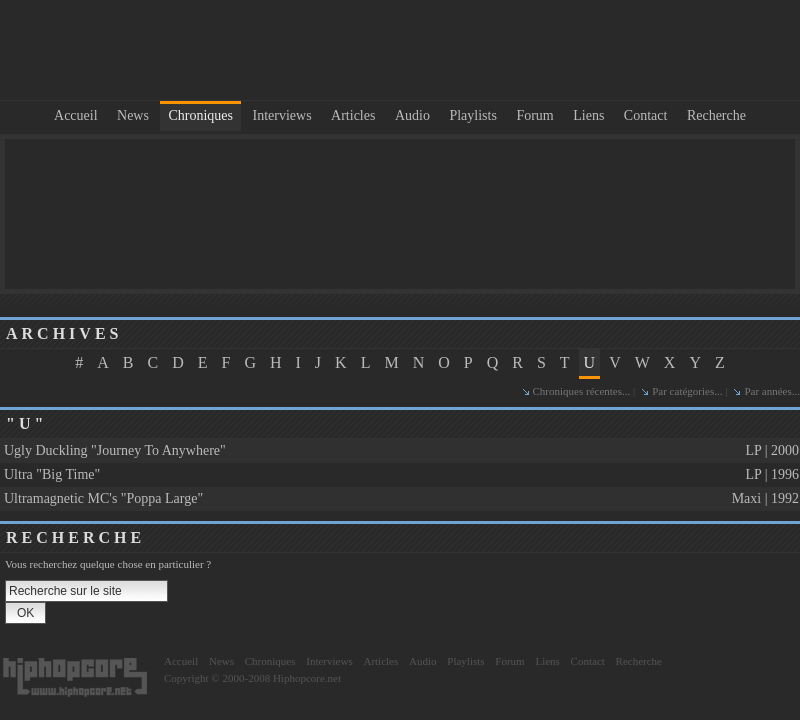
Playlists (472, 115)
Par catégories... (687, 391)
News (133, 115)
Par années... (772, 391)
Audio (412, 115)
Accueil (76, 115)
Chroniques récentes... (582, 391)
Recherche (716, 115)
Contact (646, 115)
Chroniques (200, 115)
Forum (534, 115)
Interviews (282, 115)
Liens (588, 115)
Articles (353, 115)
